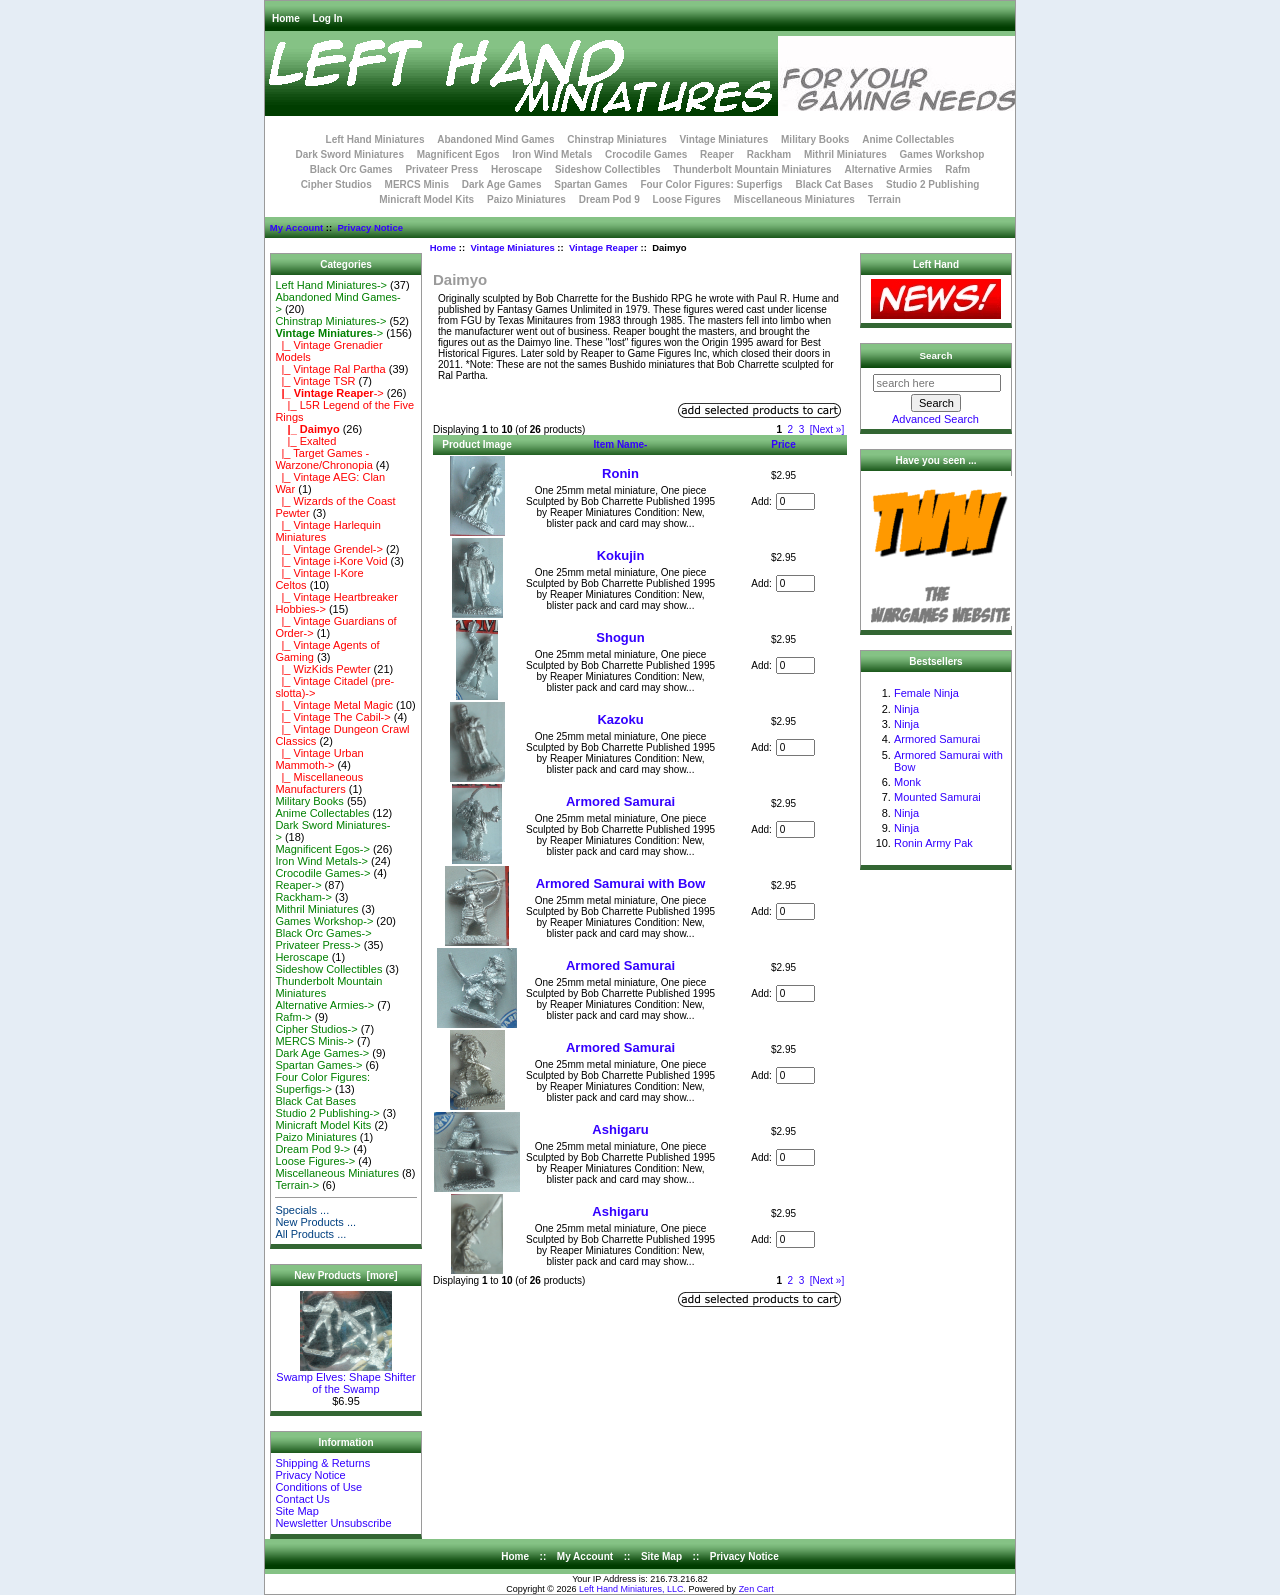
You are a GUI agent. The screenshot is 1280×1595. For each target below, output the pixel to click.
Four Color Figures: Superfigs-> (322, 1083)
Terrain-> (297, 1185)
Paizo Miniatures (526, 199)
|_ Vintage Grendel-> (329, 549)
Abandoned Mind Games (495, 139)
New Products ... (315, 1222)
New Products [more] (345, 1275)
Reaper (717, 154)
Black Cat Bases (834, 184)
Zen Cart (756, 1589)
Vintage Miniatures (512, 247)
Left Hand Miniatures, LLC (631, 1589)
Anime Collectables (908, 139)
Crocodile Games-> (322, 873)
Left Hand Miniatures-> (331, 285)
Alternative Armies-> (324, 1005)
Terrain (884, 199)
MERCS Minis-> (314, 1041)
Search (936, 355)
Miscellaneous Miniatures (794, 199)
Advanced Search (935, 419)
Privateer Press (441, 169)
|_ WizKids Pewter (322, 669)
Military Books (815, 139)
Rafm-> (293, 1017)
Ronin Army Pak (933, 843)
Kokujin (621, 555)
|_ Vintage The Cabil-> (332, 717)
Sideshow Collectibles (608, 169)
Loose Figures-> (315, 1161)
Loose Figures (687, 199)
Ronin (620, 473)
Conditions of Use (318, 1487)
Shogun (620, 637)
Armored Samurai (620, 801)
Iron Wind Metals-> (321, 861)
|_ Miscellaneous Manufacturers (319, 783)
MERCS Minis (417, 184)
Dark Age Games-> (322, 1053)
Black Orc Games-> (323, 933)
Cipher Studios (336, 184)
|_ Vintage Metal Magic (334, 705)
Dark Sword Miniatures (350, 154)
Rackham (769, 154)
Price (783, 444)
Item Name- (621, 444)
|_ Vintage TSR (315, 381)
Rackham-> (303, 897)
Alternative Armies (888, 169)
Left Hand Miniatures (375, 139)
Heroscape (516, 169)
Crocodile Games (646, 154)
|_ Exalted (305, 441)
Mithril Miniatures (845, 154)
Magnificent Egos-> (322, 849)
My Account (296, 227)
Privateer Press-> (317, 945)
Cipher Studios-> (316, 1029)
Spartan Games (590, 184)
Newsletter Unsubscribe (333, 1523)
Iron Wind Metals (552, 154)
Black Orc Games (351, 169)
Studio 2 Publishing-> (327, 1113)
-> (329, 333)
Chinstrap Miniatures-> (330, 321)
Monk (907, 782)
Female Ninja (926, 693)
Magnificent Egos (458, 154)
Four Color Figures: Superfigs (711, 184)
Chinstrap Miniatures (616, 139)
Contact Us (302, 1499)
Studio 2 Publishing (932, 184)
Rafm (957, 169)
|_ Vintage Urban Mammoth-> (319, 759)
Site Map (296, 1511)
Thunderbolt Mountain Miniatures (752, 169)
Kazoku (620, 719)
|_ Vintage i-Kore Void (331, 561)
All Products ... (310, 1234)
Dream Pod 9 (609, 199)
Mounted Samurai (937, 797)
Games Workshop (942, 154)
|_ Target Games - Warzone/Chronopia (323, 459)
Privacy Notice (369, 227)
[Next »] (827, 429)
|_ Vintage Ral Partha (330, 369)
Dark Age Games (502, 184)
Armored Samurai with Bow (621, 883)
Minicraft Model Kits (426, 199)
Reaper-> (298, 885)
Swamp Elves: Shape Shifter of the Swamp (345, 1378)
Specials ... (302, 1210)
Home (286, 18)
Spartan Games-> (318, 1065)
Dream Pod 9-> (312, 1149)
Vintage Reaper (603, 247)
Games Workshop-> (324, 921)
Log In (328, 18)
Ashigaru (620, 1129)
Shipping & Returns (322, 1463)
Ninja (906, 709)
